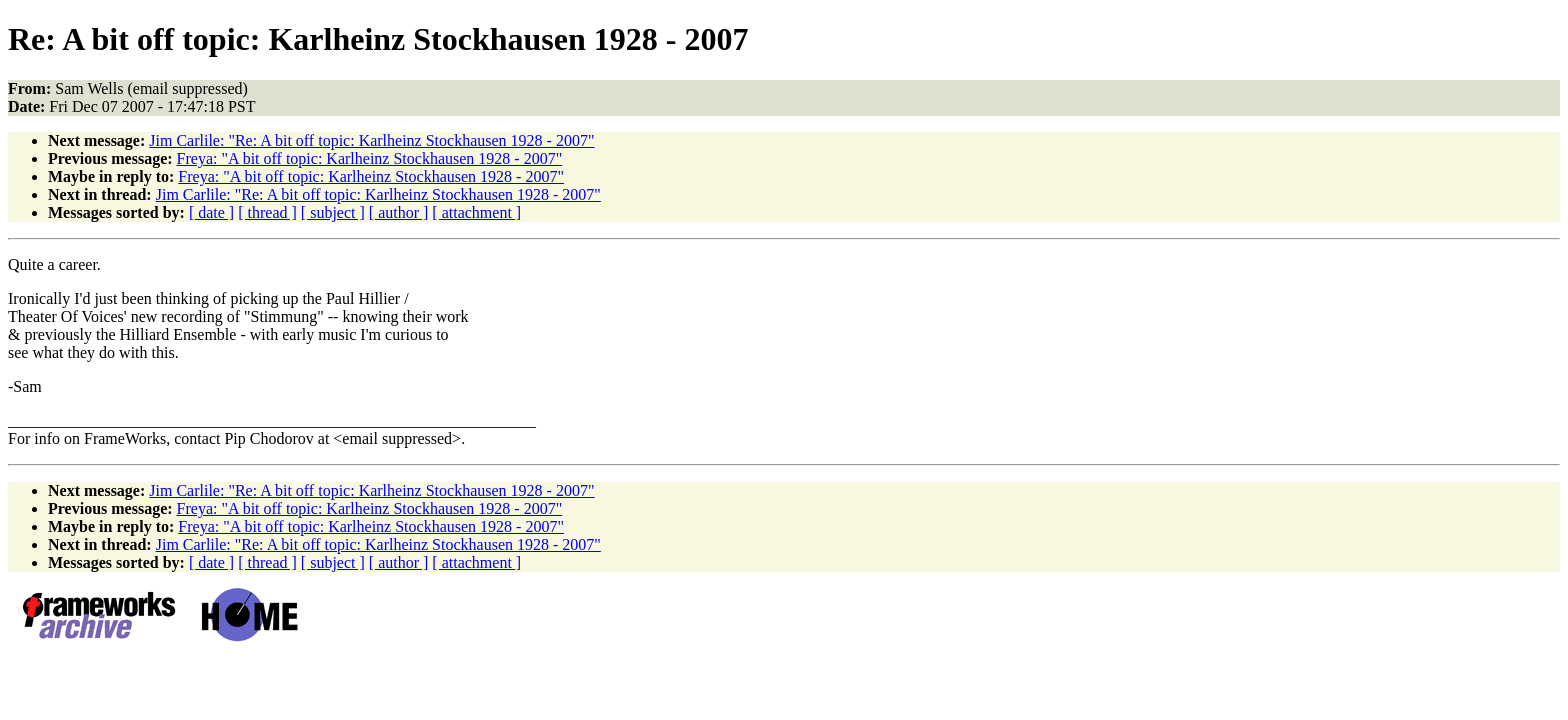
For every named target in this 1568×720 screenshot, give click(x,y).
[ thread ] (267, 212)
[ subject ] (333, 212)
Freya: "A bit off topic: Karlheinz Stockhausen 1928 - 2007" (370, 158)
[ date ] (211, 212)
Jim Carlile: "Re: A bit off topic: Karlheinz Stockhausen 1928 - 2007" (371, 140)
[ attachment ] (476, 212)
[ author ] (399, 212)
